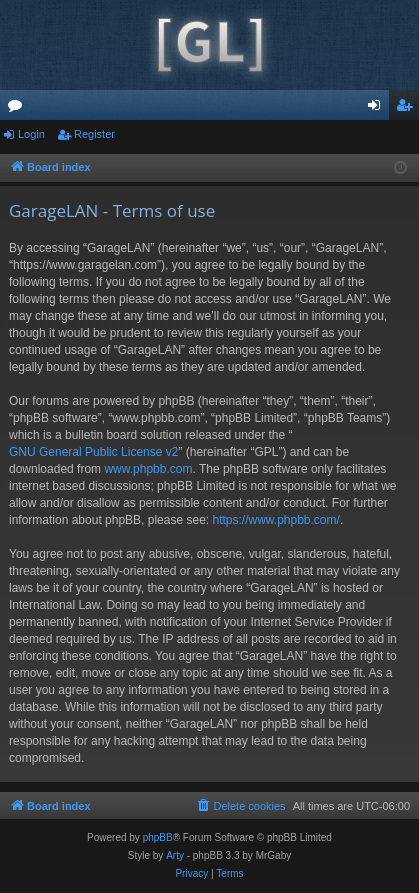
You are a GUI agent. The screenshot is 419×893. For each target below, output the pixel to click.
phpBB (158, 837)
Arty (175, 855)
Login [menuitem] (378, 109)
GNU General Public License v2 (93, 452)
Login (31, 134)
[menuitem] (240, 806)
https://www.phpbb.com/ (275, 520)
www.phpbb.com (148, 469)
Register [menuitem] (408, 109)
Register (94, 134)
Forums (19, 109)
